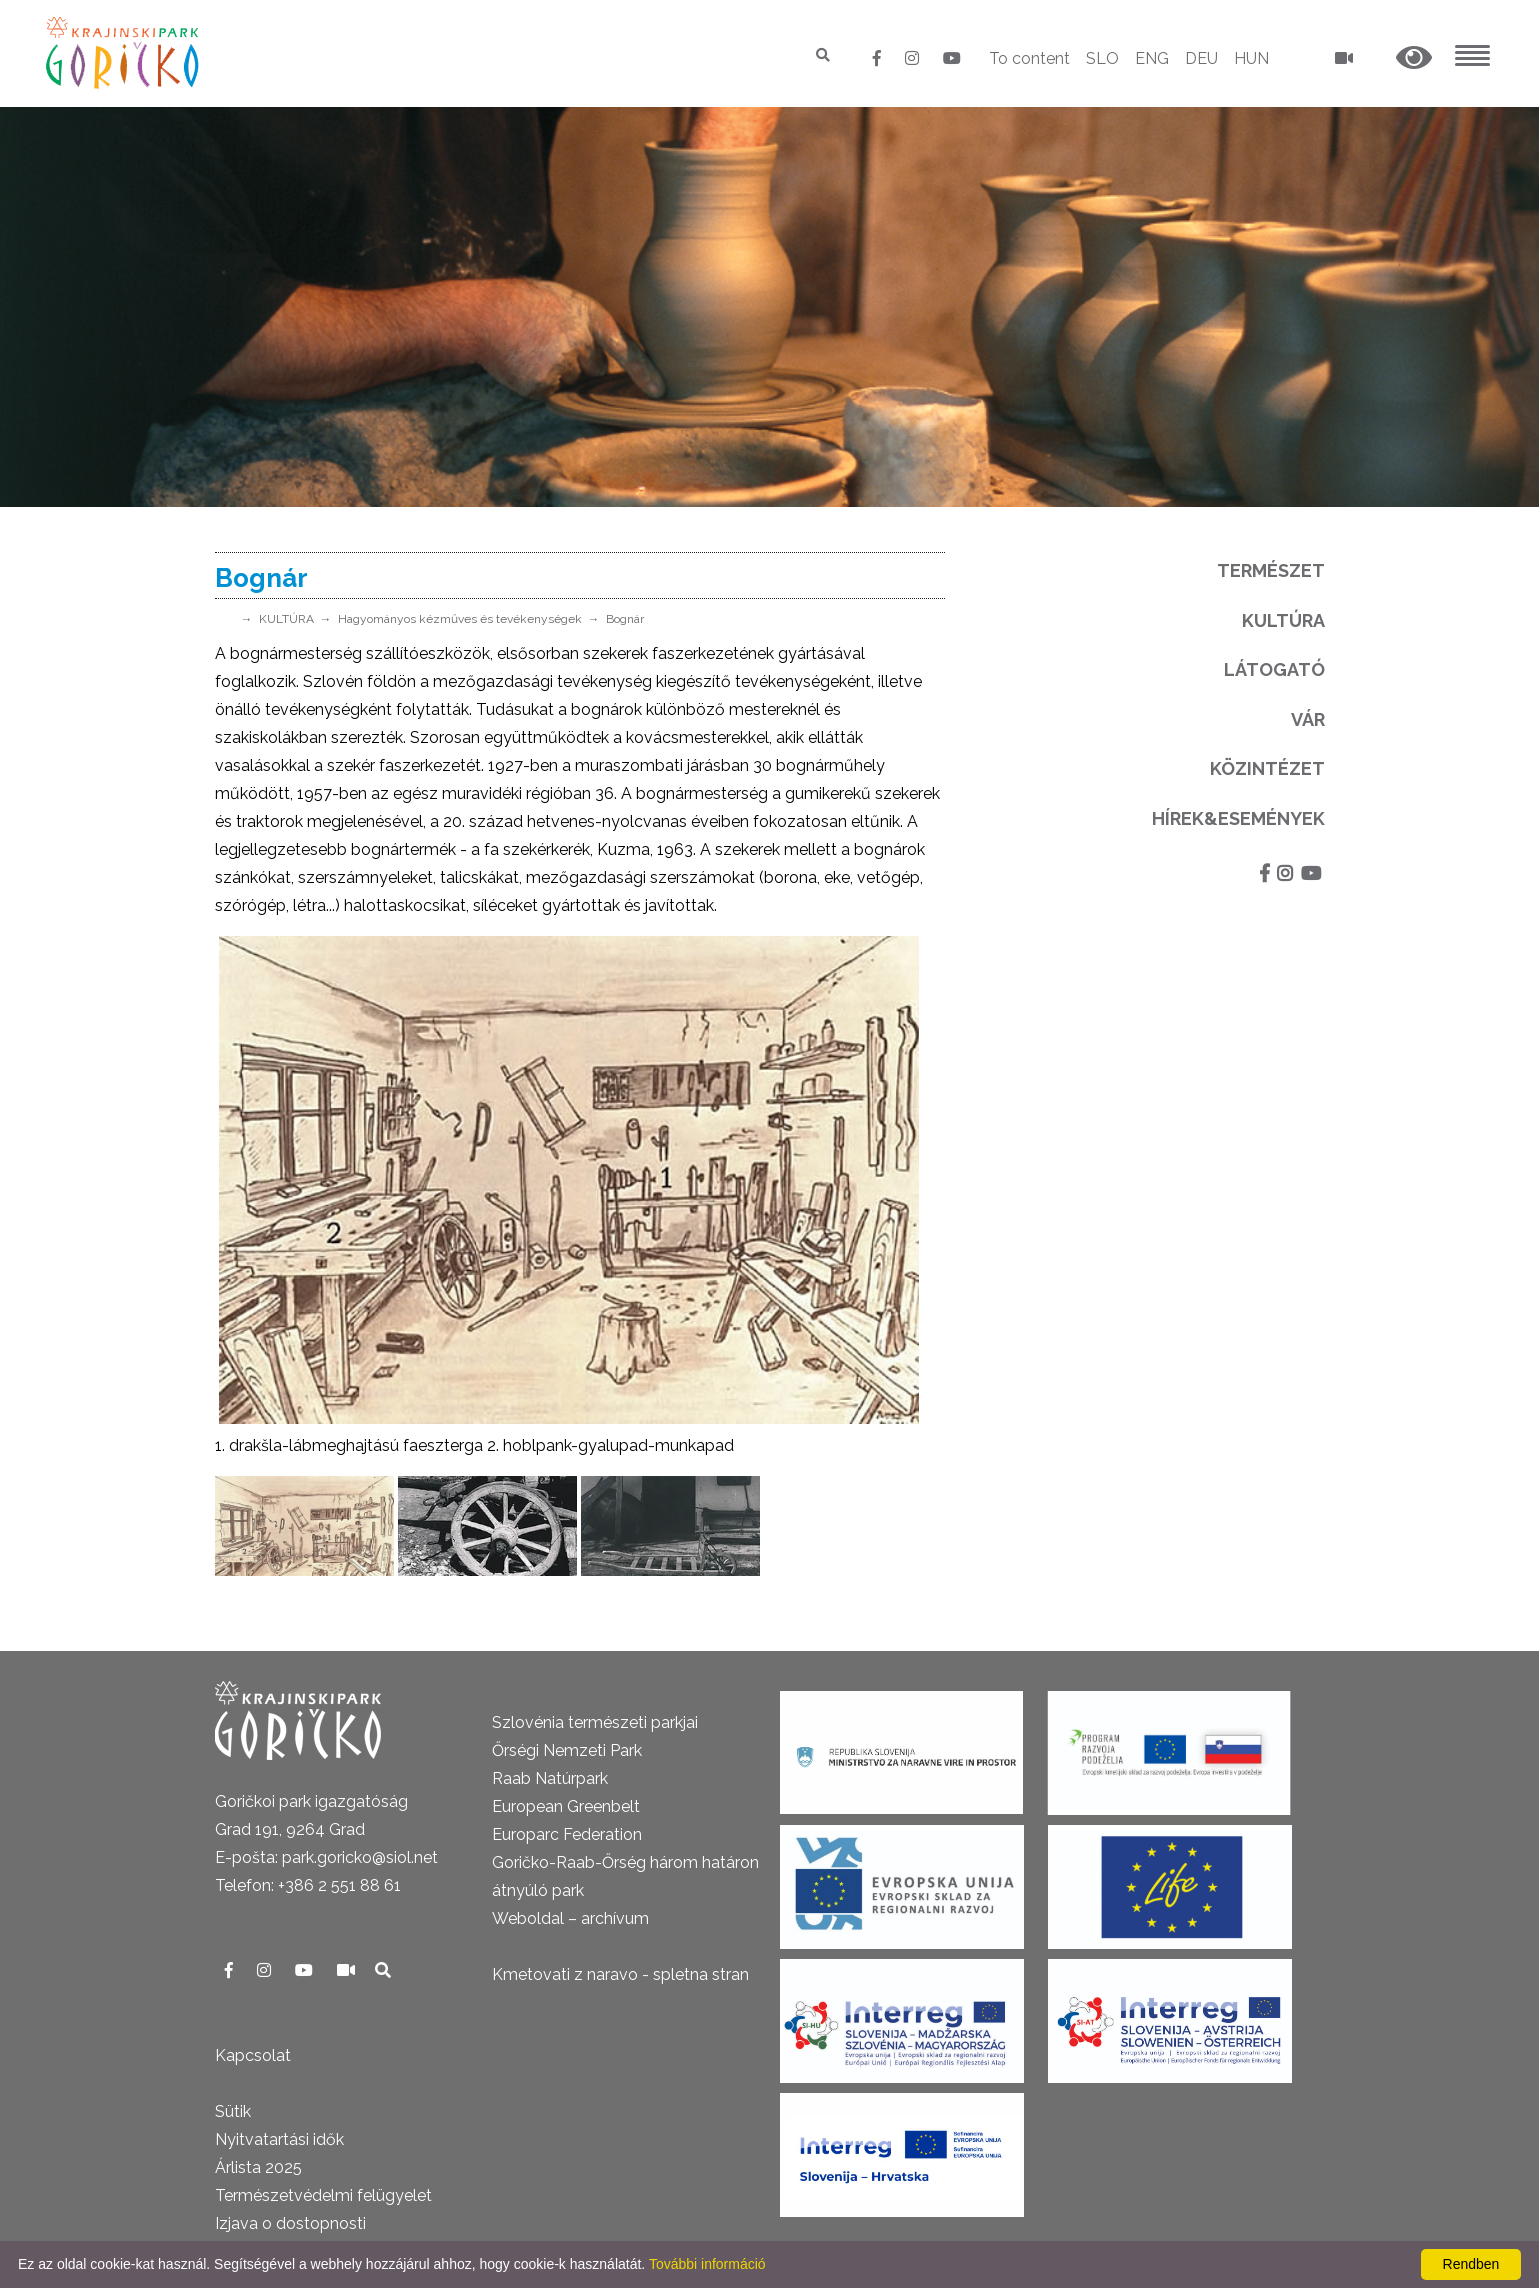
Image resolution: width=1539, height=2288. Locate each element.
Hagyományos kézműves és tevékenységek (460, 619)
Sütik (233, 2111)
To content (1029, 58)
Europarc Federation (567, 1834)
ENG (1152, 58)
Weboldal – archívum (570, 1918)
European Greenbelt (566, 1806)
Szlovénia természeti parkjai (595, 1722)
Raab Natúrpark (550, 1778)
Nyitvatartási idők (279, 2139)
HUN (1251, 58)
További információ (707, 2264)
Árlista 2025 (258, 2167)
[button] (1414, 58)
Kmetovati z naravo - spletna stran (620, 1974)
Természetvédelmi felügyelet (323, 2195)
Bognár (625, 619)
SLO (1102, 58)
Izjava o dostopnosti (290, 2223)
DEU (1201, 58)
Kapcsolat (253, 2055)
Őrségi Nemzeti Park (567, 1750)
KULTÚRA (286, 619)
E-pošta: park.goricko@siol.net (326, 1857)
